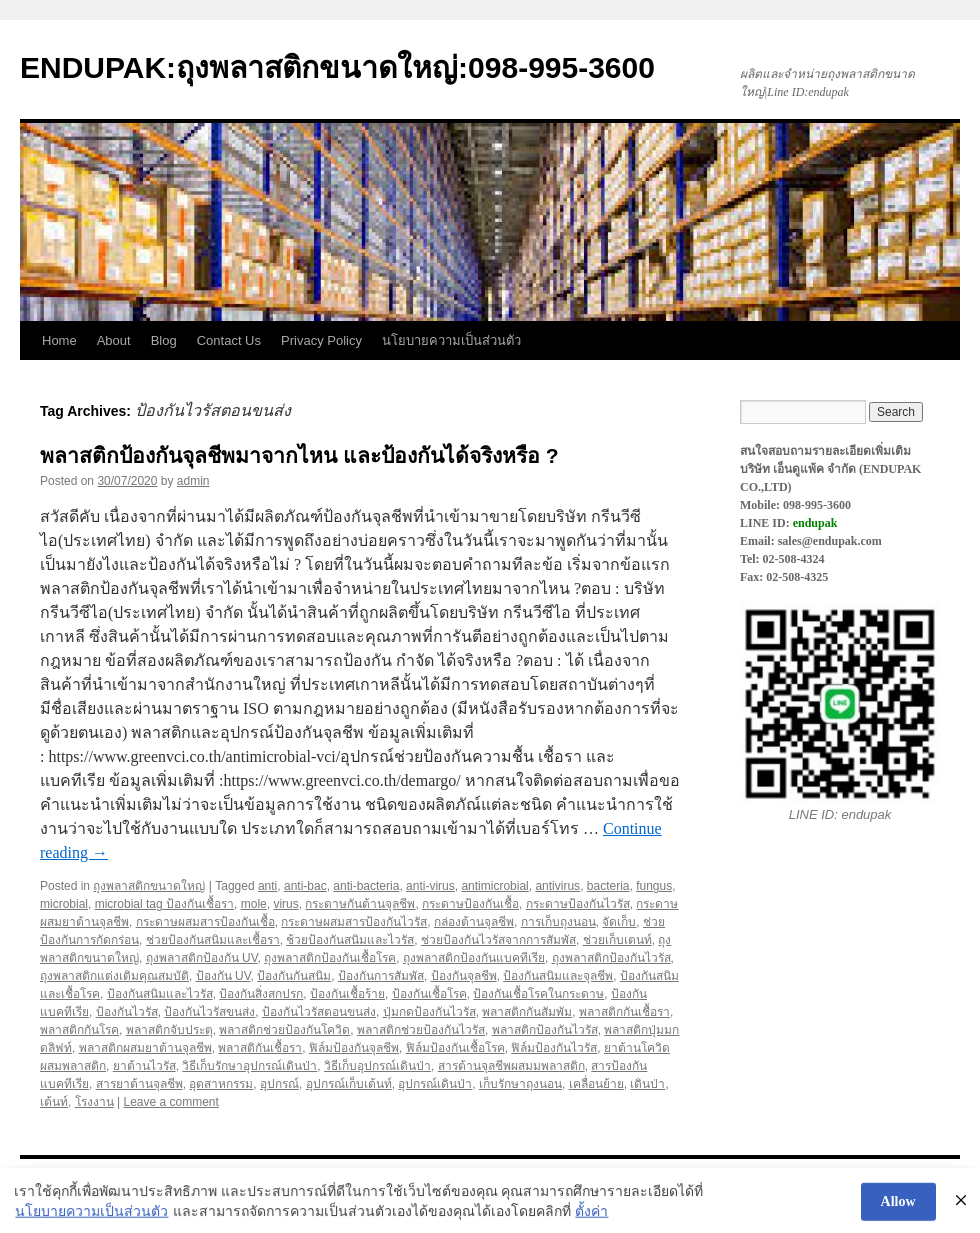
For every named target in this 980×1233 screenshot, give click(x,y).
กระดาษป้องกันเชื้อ (470, 904)
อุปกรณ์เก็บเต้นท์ (349, 1084)
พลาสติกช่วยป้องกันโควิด (284, 1030)
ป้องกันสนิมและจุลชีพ (558, 976)
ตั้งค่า (591, 1219)
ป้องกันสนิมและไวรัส (160, 994)
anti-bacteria (366, 886)
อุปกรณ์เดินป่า (435, 1084)
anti (267, 886)
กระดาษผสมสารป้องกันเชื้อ (205, 922)
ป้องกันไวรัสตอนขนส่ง (319, 1012)
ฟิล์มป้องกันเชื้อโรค (455, 1048)
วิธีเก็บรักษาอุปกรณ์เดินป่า (249, 1066)
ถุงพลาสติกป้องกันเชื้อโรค (330, 958)
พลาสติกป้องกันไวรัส (545, 1030)
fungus (654, 886)
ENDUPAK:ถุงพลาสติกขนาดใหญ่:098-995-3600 (337, 67)
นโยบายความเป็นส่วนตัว (451, 340)
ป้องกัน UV (223, 976)
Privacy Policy (321, 340)
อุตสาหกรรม (221, 1084)
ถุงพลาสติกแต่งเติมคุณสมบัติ (114, 976)
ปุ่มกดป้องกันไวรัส (429, 1012)
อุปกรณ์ (279, 1084)
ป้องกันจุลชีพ (464, 976)
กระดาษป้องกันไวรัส (578, 904)
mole (254, 904)
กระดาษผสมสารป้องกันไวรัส (354, 922)
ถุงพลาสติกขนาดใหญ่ (149, 886)
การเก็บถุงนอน (558, 922)
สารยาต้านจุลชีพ (139, 1084)
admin (193, 481)
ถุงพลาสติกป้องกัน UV (202, 958)
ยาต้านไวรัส (144, 1066)
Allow (898, 1209)
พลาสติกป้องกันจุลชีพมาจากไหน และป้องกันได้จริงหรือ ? (299, 455)
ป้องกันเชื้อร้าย (347, 994)
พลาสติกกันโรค (79, 1030)
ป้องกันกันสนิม (294, 976)
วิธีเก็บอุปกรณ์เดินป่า (377, 1066)
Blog (164, 340)
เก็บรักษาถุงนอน (520, 1084)
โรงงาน (94, 1102)
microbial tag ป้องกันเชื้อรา (164, 904)
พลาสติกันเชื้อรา (260, 1048)
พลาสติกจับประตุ (169, 1030)
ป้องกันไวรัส (127, 1012)
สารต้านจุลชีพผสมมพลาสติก (511, 1066)
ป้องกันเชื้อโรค (429, 994)
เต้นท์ (54, 1102)
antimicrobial (494, 886)
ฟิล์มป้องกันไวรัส (554, 1048)
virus (285, 904)
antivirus (557, 886)
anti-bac (305, 886)
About (114, 340)
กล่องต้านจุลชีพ (474, 922)
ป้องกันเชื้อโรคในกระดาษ (538, 994)
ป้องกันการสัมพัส (381, 976)
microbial (64, 904)
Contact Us (229, 340)
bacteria (608, 886)
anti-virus (430, 886)
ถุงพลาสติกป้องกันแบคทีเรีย (474, 958)
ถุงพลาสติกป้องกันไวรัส (611, 958)
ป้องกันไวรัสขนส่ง (209, 1012)
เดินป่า (647, 1084)
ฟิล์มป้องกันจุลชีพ (354, 1048)
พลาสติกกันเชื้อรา (624, 1012)
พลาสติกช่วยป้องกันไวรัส (421, 1030)
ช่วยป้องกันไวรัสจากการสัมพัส (498, 940)
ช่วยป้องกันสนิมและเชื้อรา (213, 940)
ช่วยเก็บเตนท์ (617, 940)
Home (59, 340)
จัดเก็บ (619, 922)
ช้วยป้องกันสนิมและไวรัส (350, 940)
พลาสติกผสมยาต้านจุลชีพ (145, 1048)
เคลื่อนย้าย (596, 1084)
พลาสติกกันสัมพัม (527, 1012)
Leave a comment (170, 1102)
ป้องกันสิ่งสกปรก (261, 994)
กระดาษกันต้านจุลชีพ (360, 904)
